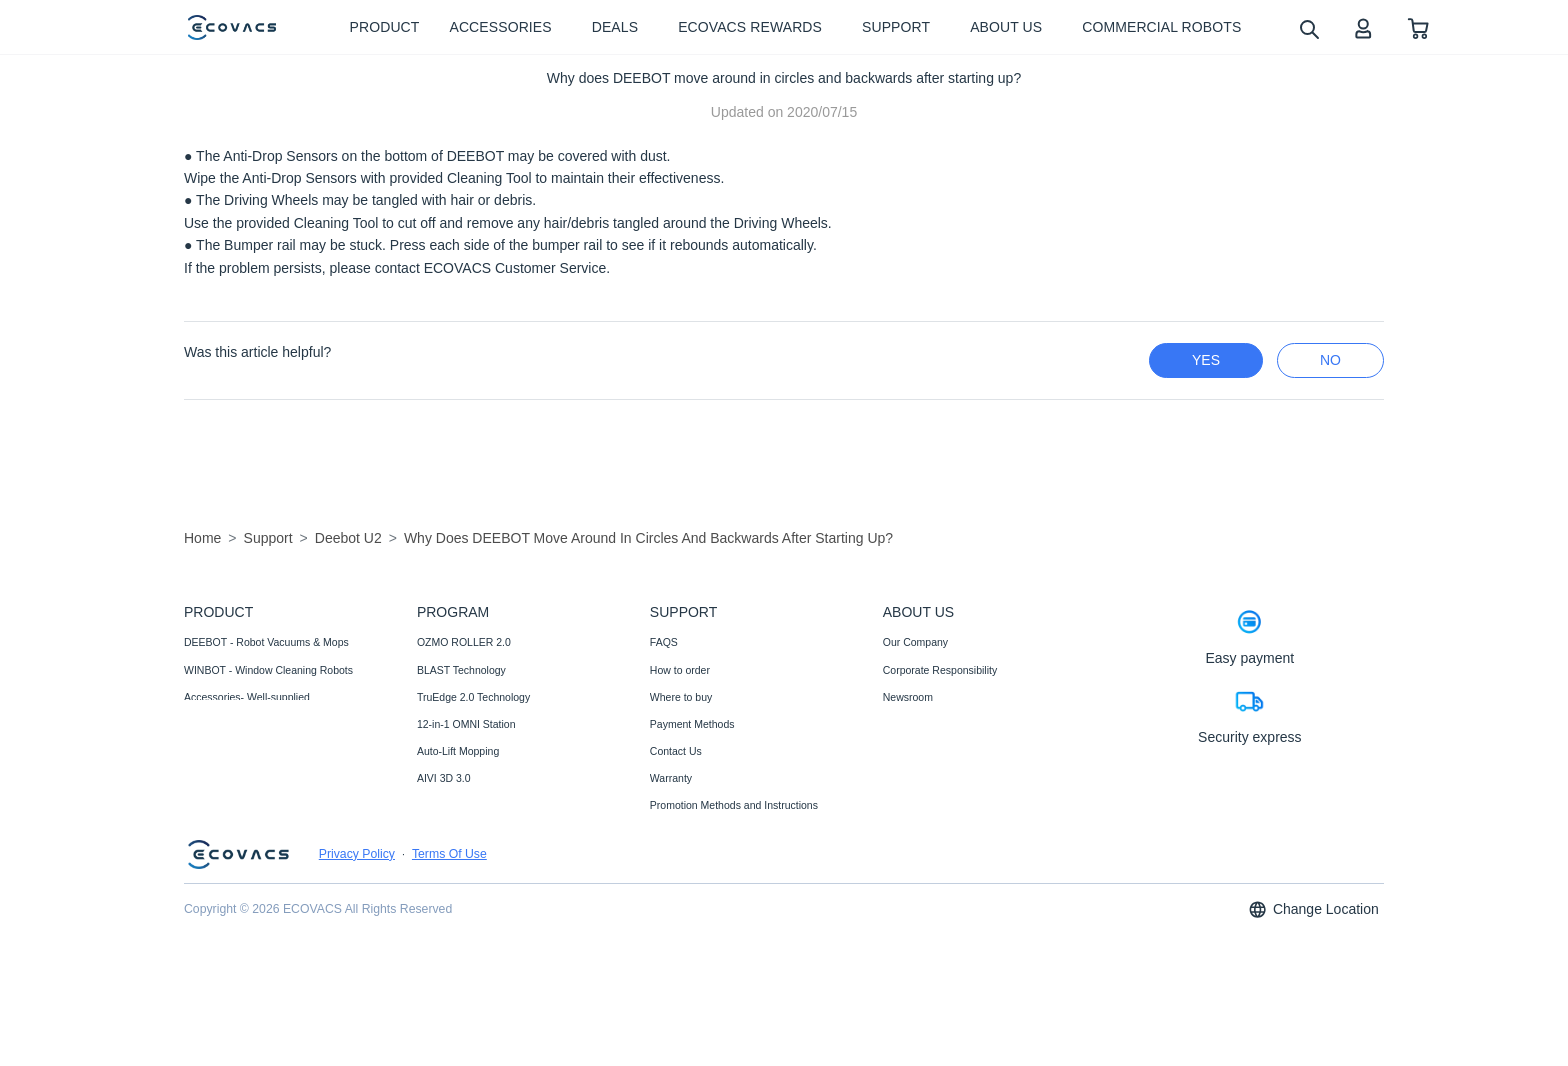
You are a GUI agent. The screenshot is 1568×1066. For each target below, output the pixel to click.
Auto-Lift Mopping (458, 751)
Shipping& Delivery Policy (710, 914)
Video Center (913, 724)
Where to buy (681, 697)
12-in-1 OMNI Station (466, 724)
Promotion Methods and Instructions (734, 805)
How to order (680, 670)
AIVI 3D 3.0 (444, 778)
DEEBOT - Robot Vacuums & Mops (266, 642)
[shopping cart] (1418, 27)
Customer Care (685, 859)
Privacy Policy (357, 966)
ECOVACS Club (920, 751)
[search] (1308, 28)
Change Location (1313, 1021)
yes (1206, 360)
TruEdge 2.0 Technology (473, 697)
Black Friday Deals (461, 859)
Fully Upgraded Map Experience (492, 805)
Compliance (677, 832)
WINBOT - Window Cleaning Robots (268, 670)
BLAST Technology (461, 670)
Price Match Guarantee (704, 887)
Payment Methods (692, 724)
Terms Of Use (449, 966)
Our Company (915, 642)
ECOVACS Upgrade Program (485, 832)
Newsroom (908, 697)
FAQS (664, 642)
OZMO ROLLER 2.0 (464, 642)
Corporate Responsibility (940, 670)
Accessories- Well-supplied (247, 697)
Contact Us (676, 751)
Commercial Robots (230, 724)
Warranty (671, 778)
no (1330, 360)
